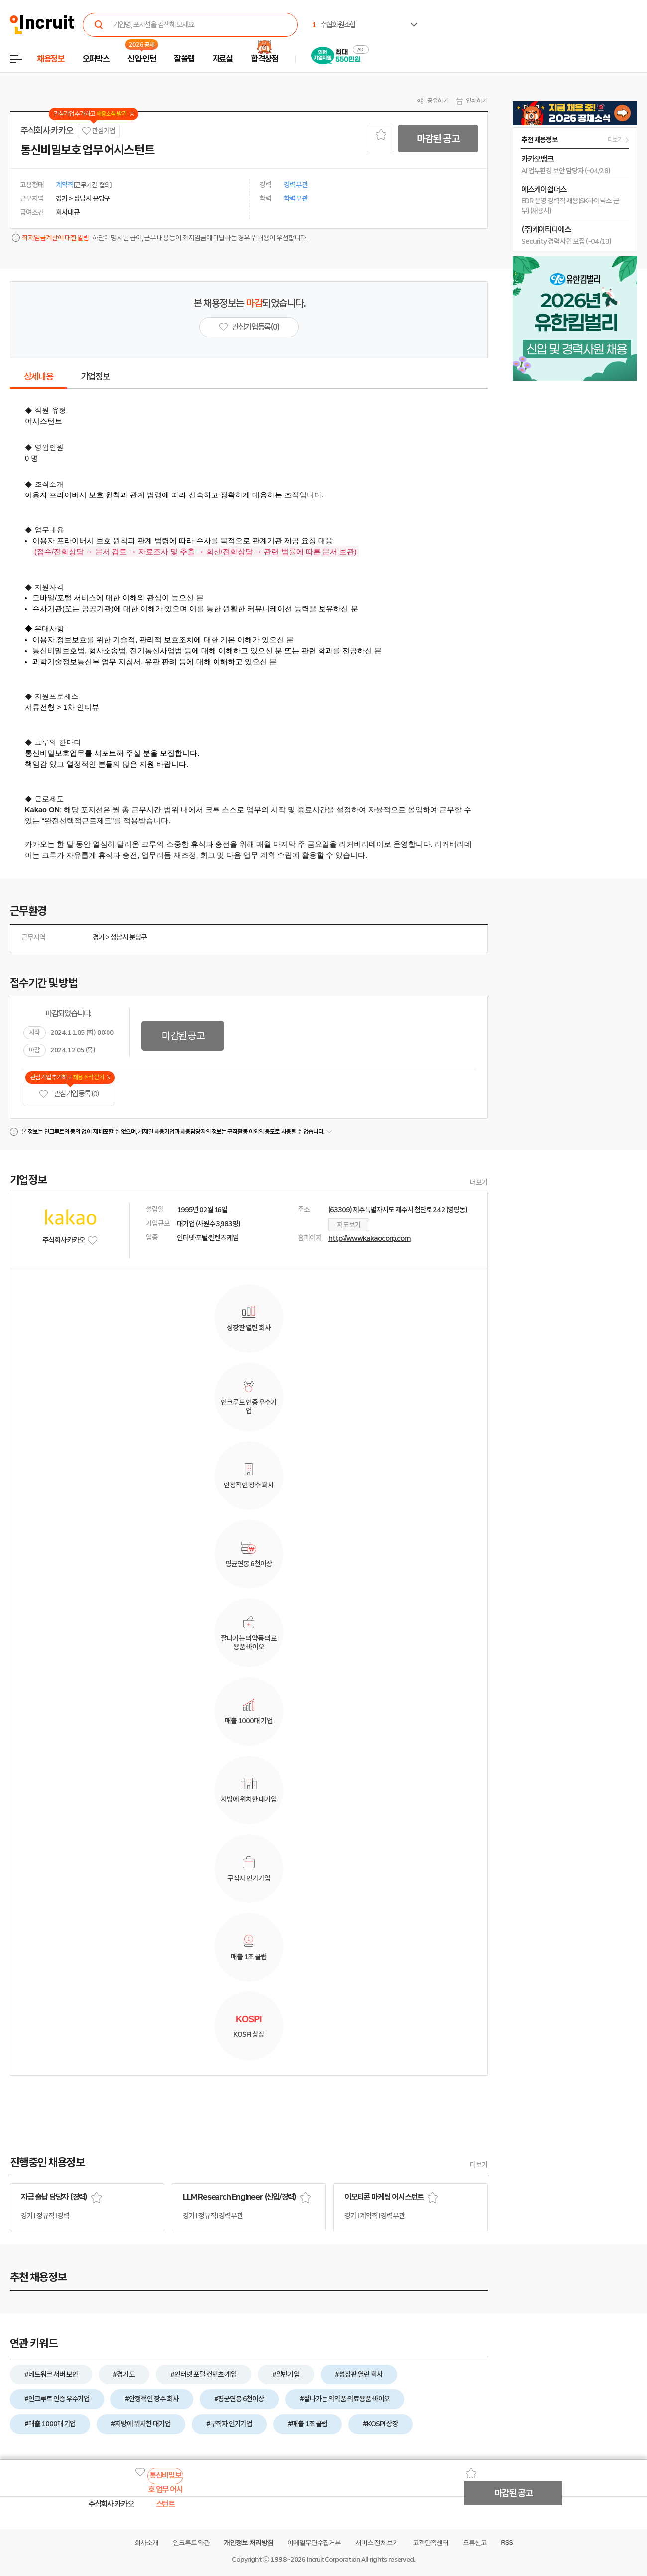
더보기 (479, 1182)
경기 (99, 937)
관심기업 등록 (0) (68, 1094)
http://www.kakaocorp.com (369, 1238)
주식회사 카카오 (46, 131)
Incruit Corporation (333, 2559)
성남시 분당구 (128, 937)
